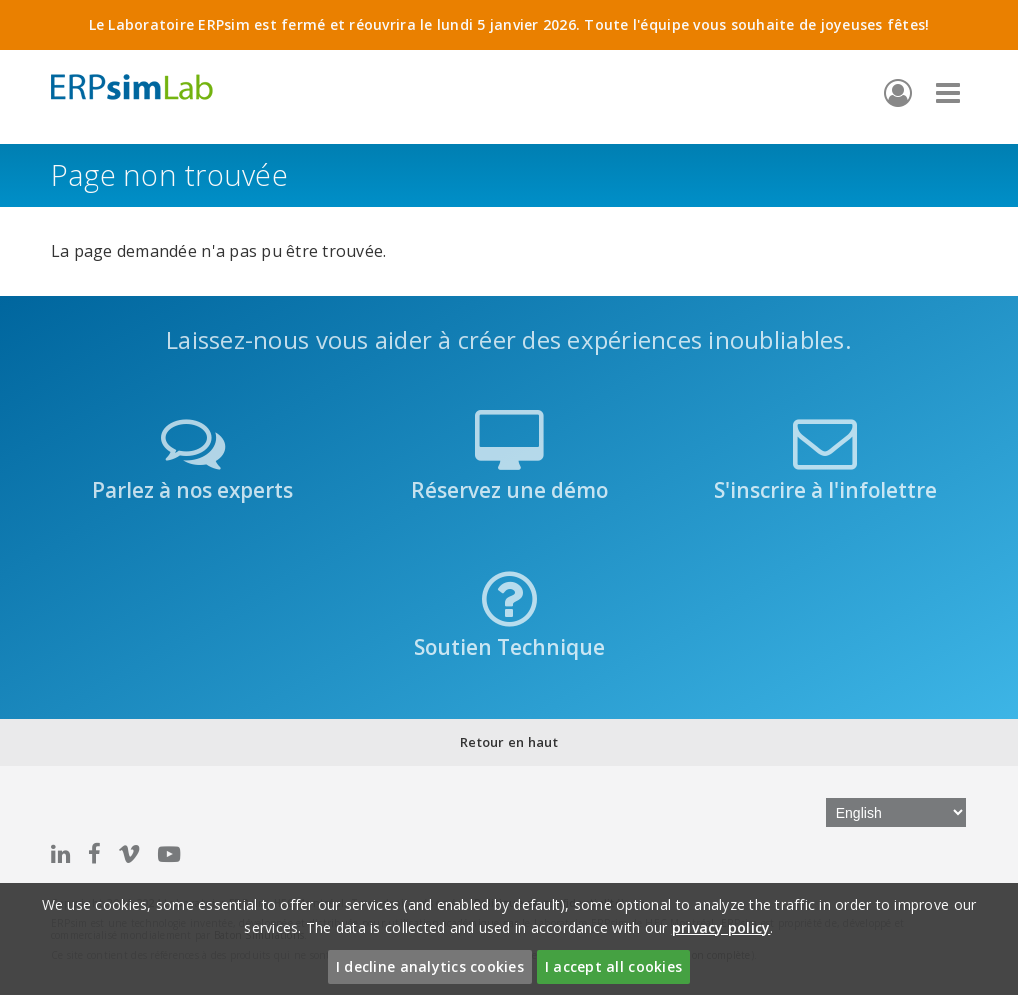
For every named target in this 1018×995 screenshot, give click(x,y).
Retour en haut (509, 742)
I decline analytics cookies (430, 966)
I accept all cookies (613, 966)
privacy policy (721, 927)
